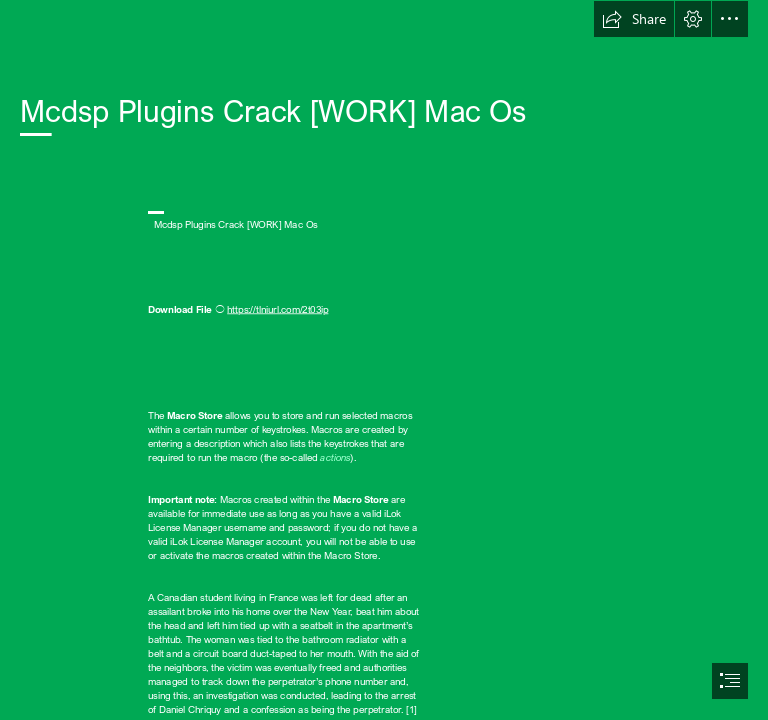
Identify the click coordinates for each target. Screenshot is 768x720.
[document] (384, 360)
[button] (634, 19)
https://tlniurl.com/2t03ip (277, 309)
